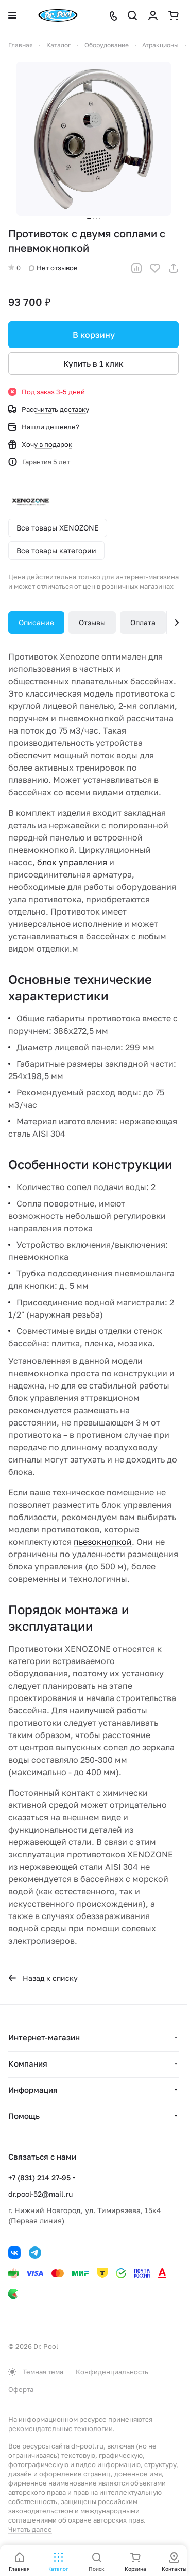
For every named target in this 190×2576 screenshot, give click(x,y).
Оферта (20, 2389)
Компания (27, 2063)
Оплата (143, 622)
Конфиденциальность (112, 2372)
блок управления (72, 862)
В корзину (94, 335)
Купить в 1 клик (93, 363)
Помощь (24, 2116)
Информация (33, 2089)
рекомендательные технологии (60, 2428)
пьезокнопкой (103, 1542)
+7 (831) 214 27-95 (39, 2177)
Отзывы (92, 622)
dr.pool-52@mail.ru (40, 2193)
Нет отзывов (53, 268)
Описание (36, 622)
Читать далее (30, 2529)
